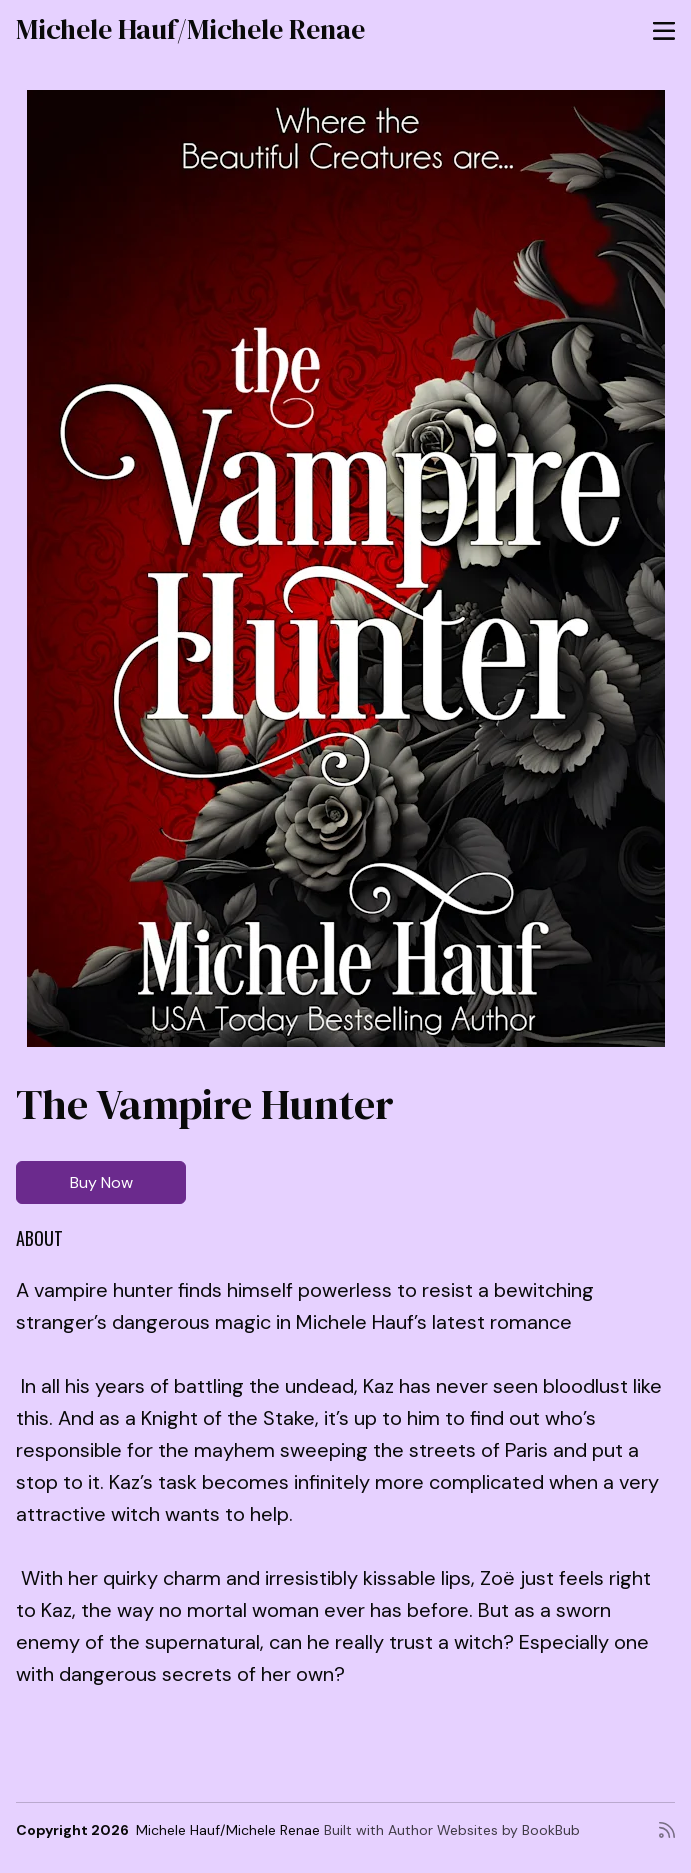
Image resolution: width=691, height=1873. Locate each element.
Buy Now (101, 1182)
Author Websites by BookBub (484, 1830)
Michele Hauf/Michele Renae (190, 29)
